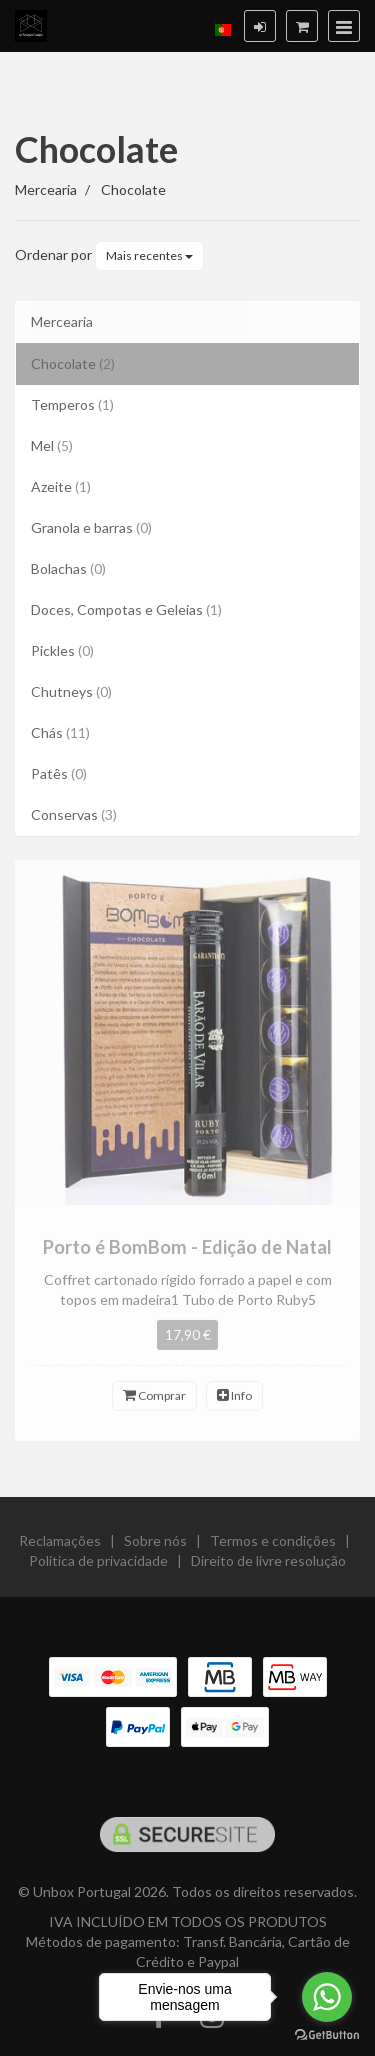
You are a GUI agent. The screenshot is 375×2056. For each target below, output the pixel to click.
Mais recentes (149, 255)
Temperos (72, 404)
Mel (52, 445)
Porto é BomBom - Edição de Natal (187, 1254)
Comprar (154, 1403)
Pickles (62, 650)
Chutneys (71, 691)
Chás (60, 732)
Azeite (61, 486)
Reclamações (60, 1548)
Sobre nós (155, 1548)
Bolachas (68, 568)
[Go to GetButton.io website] (327, 2035)
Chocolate (96, 149)
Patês (59, 773)
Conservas (74, 814)
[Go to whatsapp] (327, 1997)
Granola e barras (91, 527)
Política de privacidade (98, 1568)
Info (234, 1403)
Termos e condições (273, 1548)
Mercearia (62, 321)
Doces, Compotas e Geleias (126, 609)
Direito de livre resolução (268, 1568)
